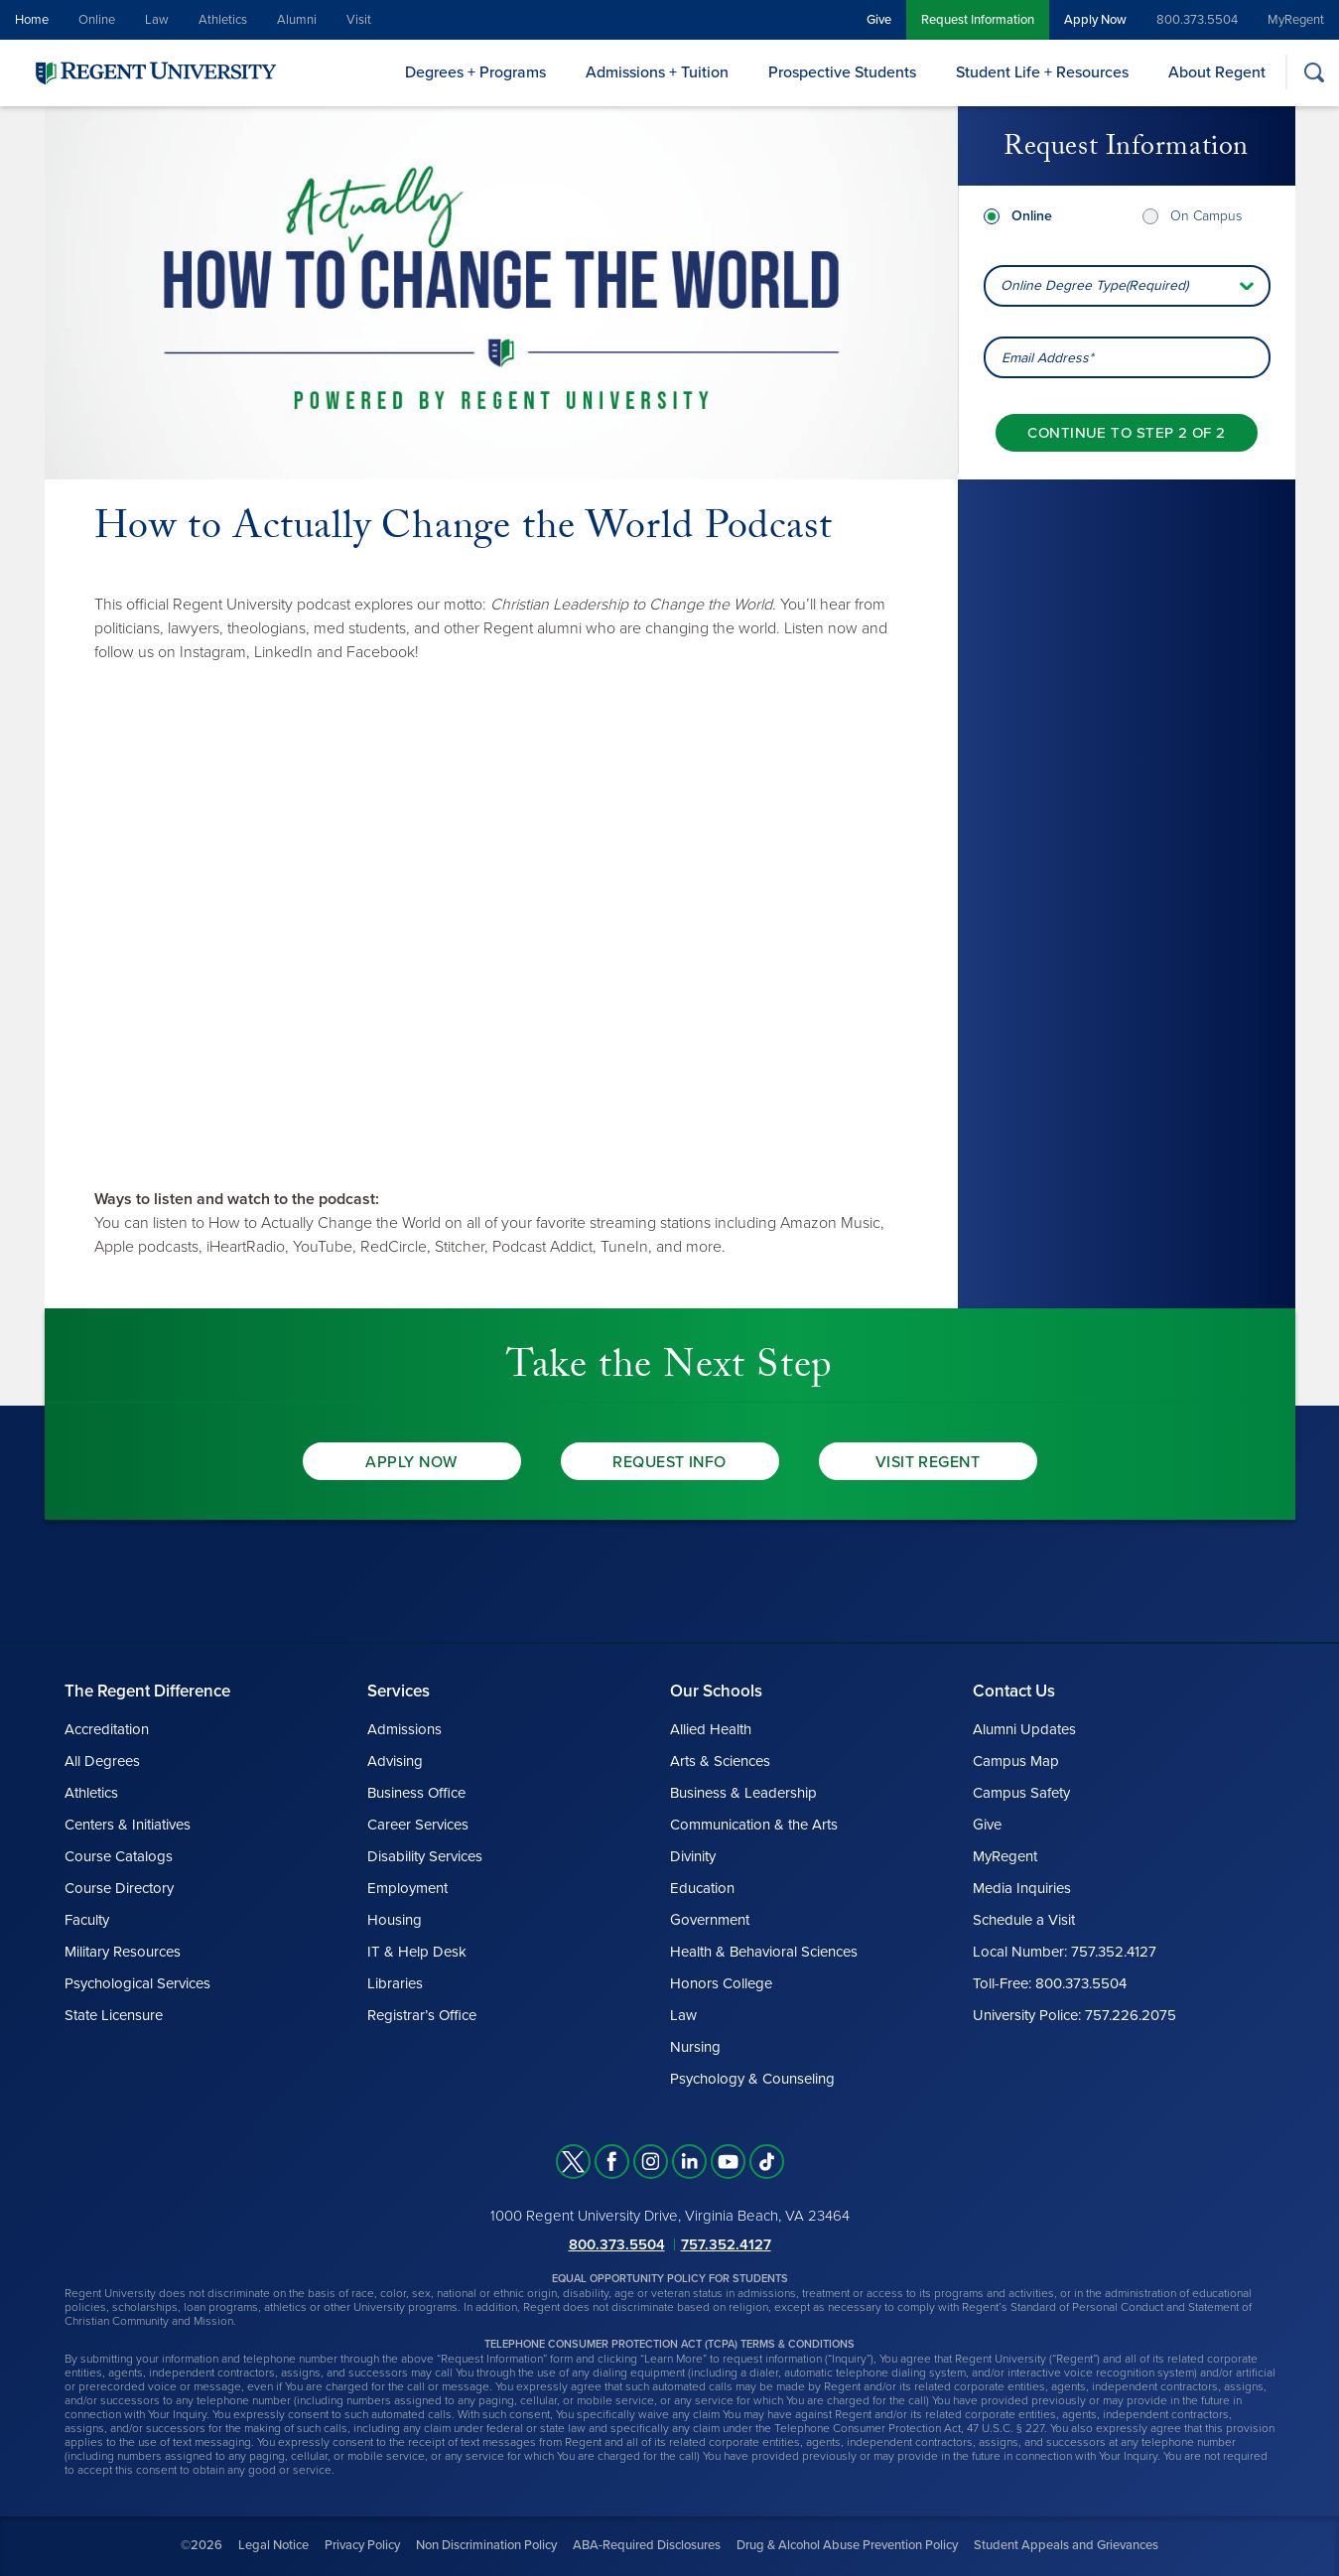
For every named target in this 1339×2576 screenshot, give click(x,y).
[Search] (1313, 72)
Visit (358, 20)
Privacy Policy (362, 2545)
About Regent (1217, 72)
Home (32, 20)
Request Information (977, 20)
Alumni (297, 20)
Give (879, 20)
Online (96, 20)
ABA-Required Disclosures (647, 2545)
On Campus (1206, 215)
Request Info (669, 1462)
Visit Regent (928, 1462)
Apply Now (1095, 20)
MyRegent (1296, 20)
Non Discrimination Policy (486, 2545)
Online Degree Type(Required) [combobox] (1094, 285)
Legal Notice (273, 2545)
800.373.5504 (1197, 20)
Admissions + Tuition (657, 72)
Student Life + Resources (1042, 72)
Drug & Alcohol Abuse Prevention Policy (847, 2545)
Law (157, 20)
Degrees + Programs (475, 72)
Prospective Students (842, 72)
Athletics (223, 20)
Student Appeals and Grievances (1066, 2545)
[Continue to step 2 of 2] (1126, 433)
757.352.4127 (726, 2244)
